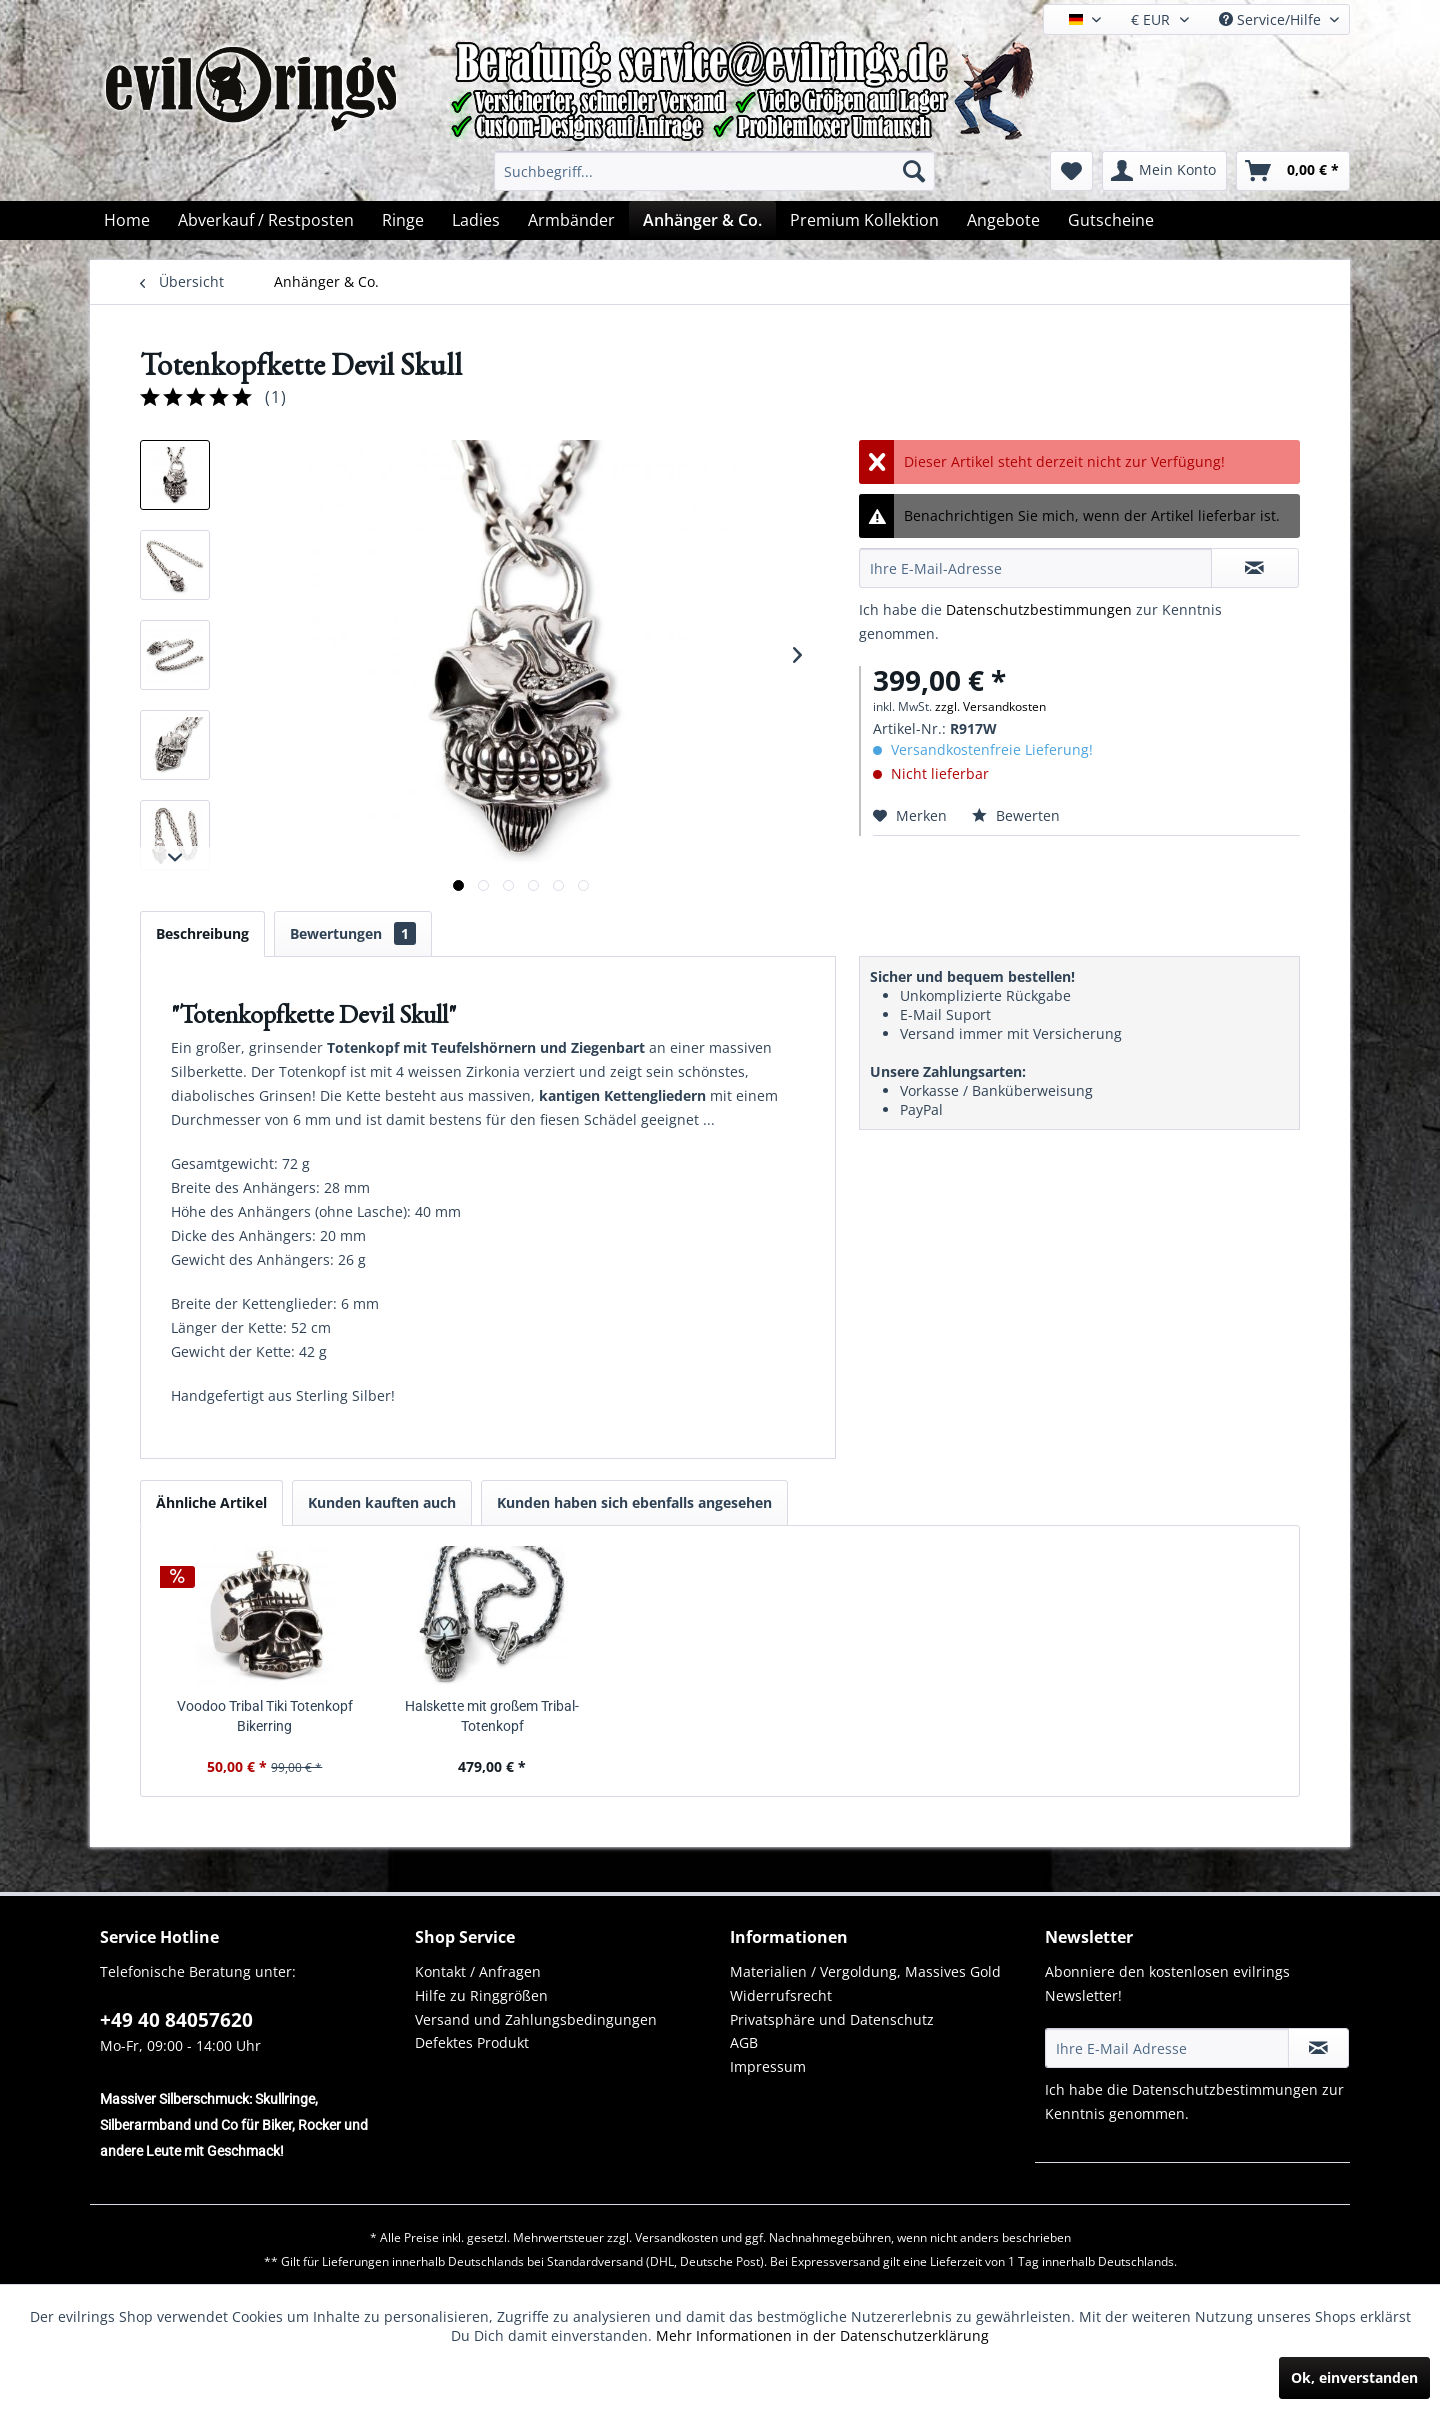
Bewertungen (353, 933)
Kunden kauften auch (382, 1502)
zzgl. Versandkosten (990, 706)
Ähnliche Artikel (211, 1502)
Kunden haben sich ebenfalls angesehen (634, 1502)
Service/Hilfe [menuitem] (1272, 19)
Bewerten (1016, 815)
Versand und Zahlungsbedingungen (536, 2019)
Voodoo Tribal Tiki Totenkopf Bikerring (265, 1716)
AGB (744, 2042)
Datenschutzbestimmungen (1039, 609)
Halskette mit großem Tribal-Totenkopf (492, 1716)
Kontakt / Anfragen (478, 1971)
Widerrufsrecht (781, 1995)
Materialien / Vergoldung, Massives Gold (865, 1971)
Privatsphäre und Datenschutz (832, 2019)
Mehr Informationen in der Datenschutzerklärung (822, 2335)
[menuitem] (714, 171)
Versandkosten (676, 2237)
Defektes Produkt (472, 2042)
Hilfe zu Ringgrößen (481, 1995)
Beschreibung (202, 933)
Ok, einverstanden (1354, 2377)
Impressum (768, 2066)
